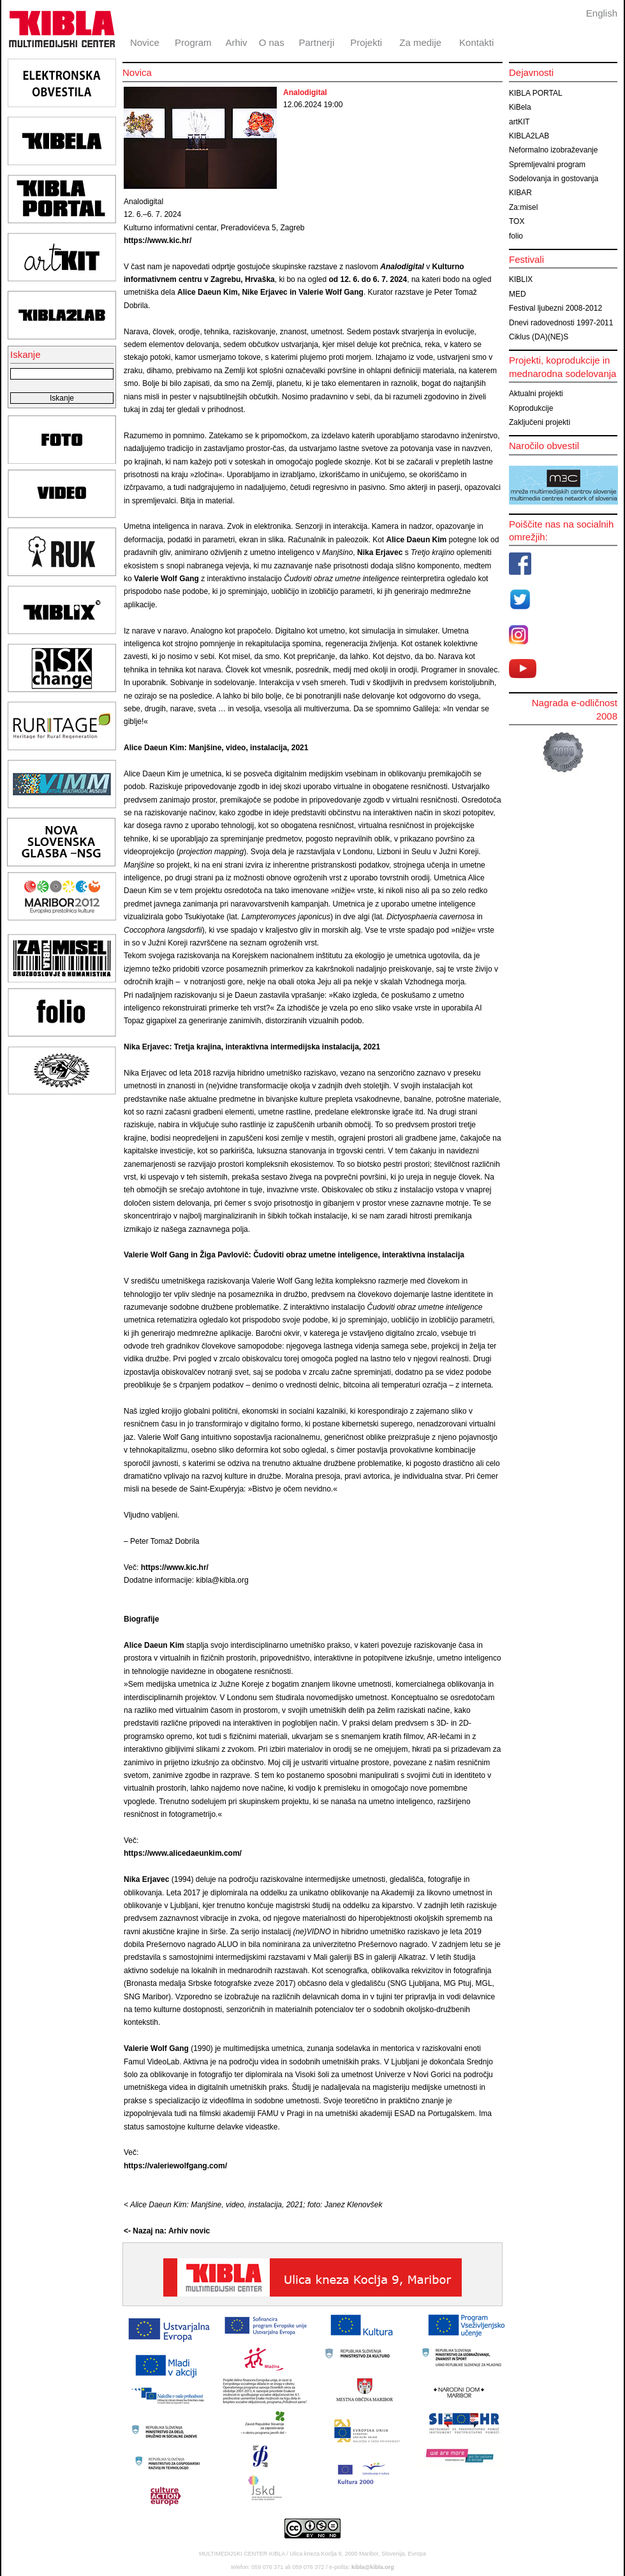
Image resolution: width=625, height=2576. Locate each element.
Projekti (366, 42)
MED (517, 294)
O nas (271, 42)
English (601, 13)
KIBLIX (521, 279)
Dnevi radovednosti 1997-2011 (561, 322)
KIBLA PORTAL (535, 93)
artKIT (519, 121)
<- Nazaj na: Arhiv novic (167, 2230)
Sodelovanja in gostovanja (553, 178)
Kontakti (476, 42)
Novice (144, 42)
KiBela (520, 107)
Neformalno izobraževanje (553, 149)
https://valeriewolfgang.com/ (175, 2165)
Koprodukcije (531, 408)
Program (193, 42)
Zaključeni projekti (539, 422)
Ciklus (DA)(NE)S (538, 336)
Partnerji (316, 42)
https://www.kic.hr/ (157, 240)
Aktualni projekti (536, 393)
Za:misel (523, 207)
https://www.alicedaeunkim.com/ (183, 1853)
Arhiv (236, 42)
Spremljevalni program (547, 164)
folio (516, 236)
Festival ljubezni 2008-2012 (555, 308)
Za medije (420, 42)
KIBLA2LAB (529, 135)
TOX (516, 221)
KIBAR (520, 192)
